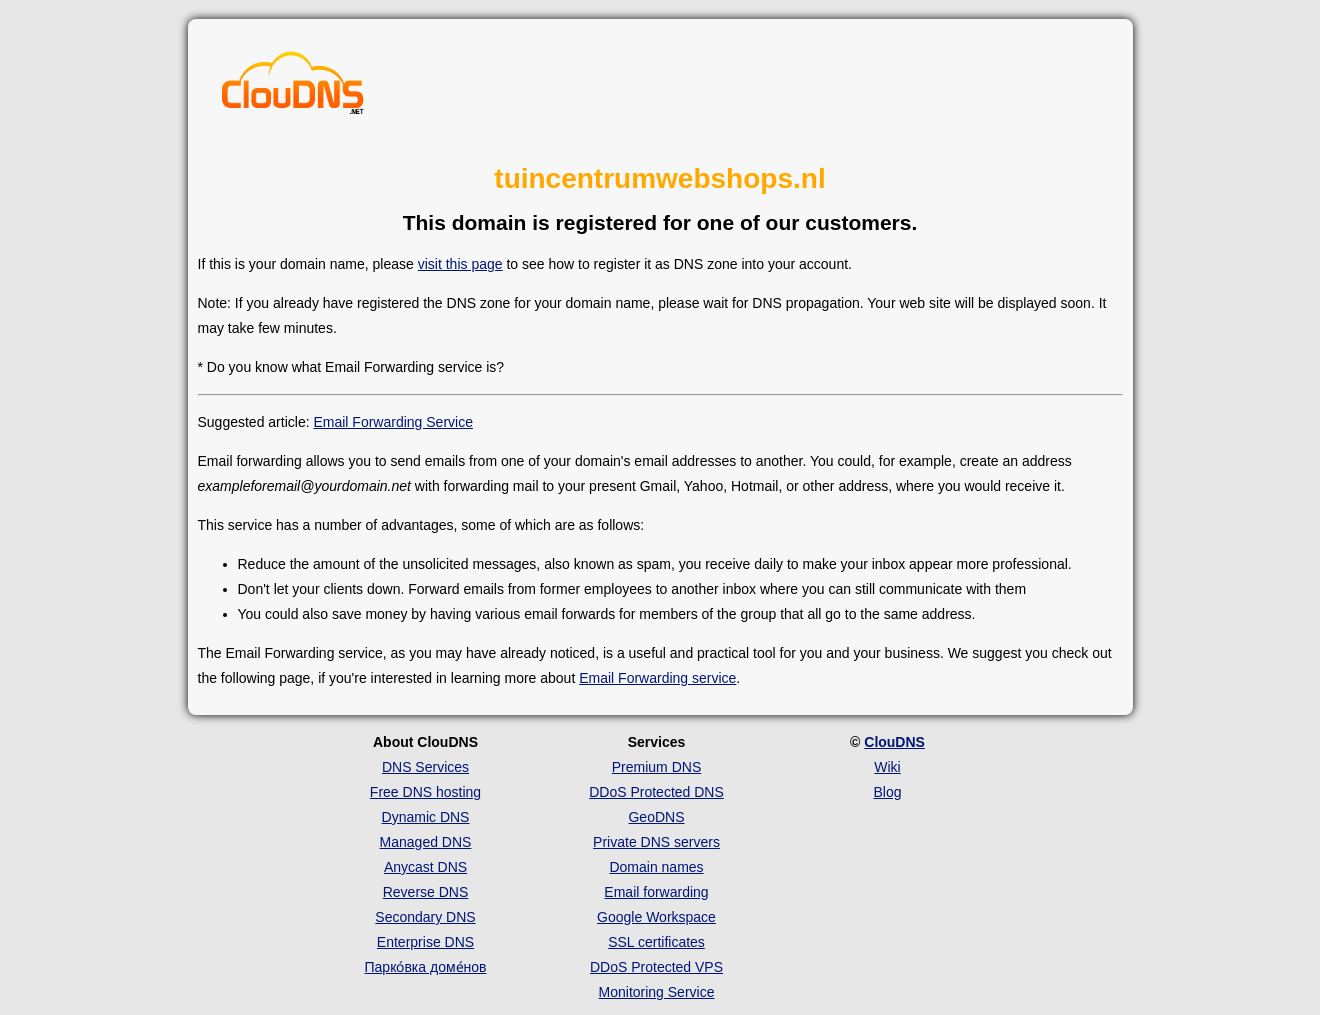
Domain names (656, 867)
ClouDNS (894, 742)
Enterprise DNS (425, 942)
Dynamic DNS (426, 817)
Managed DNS (426, 842)
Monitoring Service (657, 992)
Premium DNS (656, 767)
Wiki (887, 767)
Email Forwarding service (657, 678)
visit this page (460, 264)
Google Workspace (656, 917)
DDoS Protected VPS (656, 967)
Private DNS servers (656, 842)
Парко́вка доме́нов (426, 967)
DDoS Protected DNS (656, 792)
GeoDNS (656, 817)
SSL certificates (656, 942)
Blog (887, 792)
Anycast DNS (425, 867)
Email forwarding (656, 892)
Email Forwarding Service (393, 422)
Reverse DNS (426, 892)
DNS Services (425, 767)
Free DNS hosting (425, 792)
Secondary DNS (425, 917)
